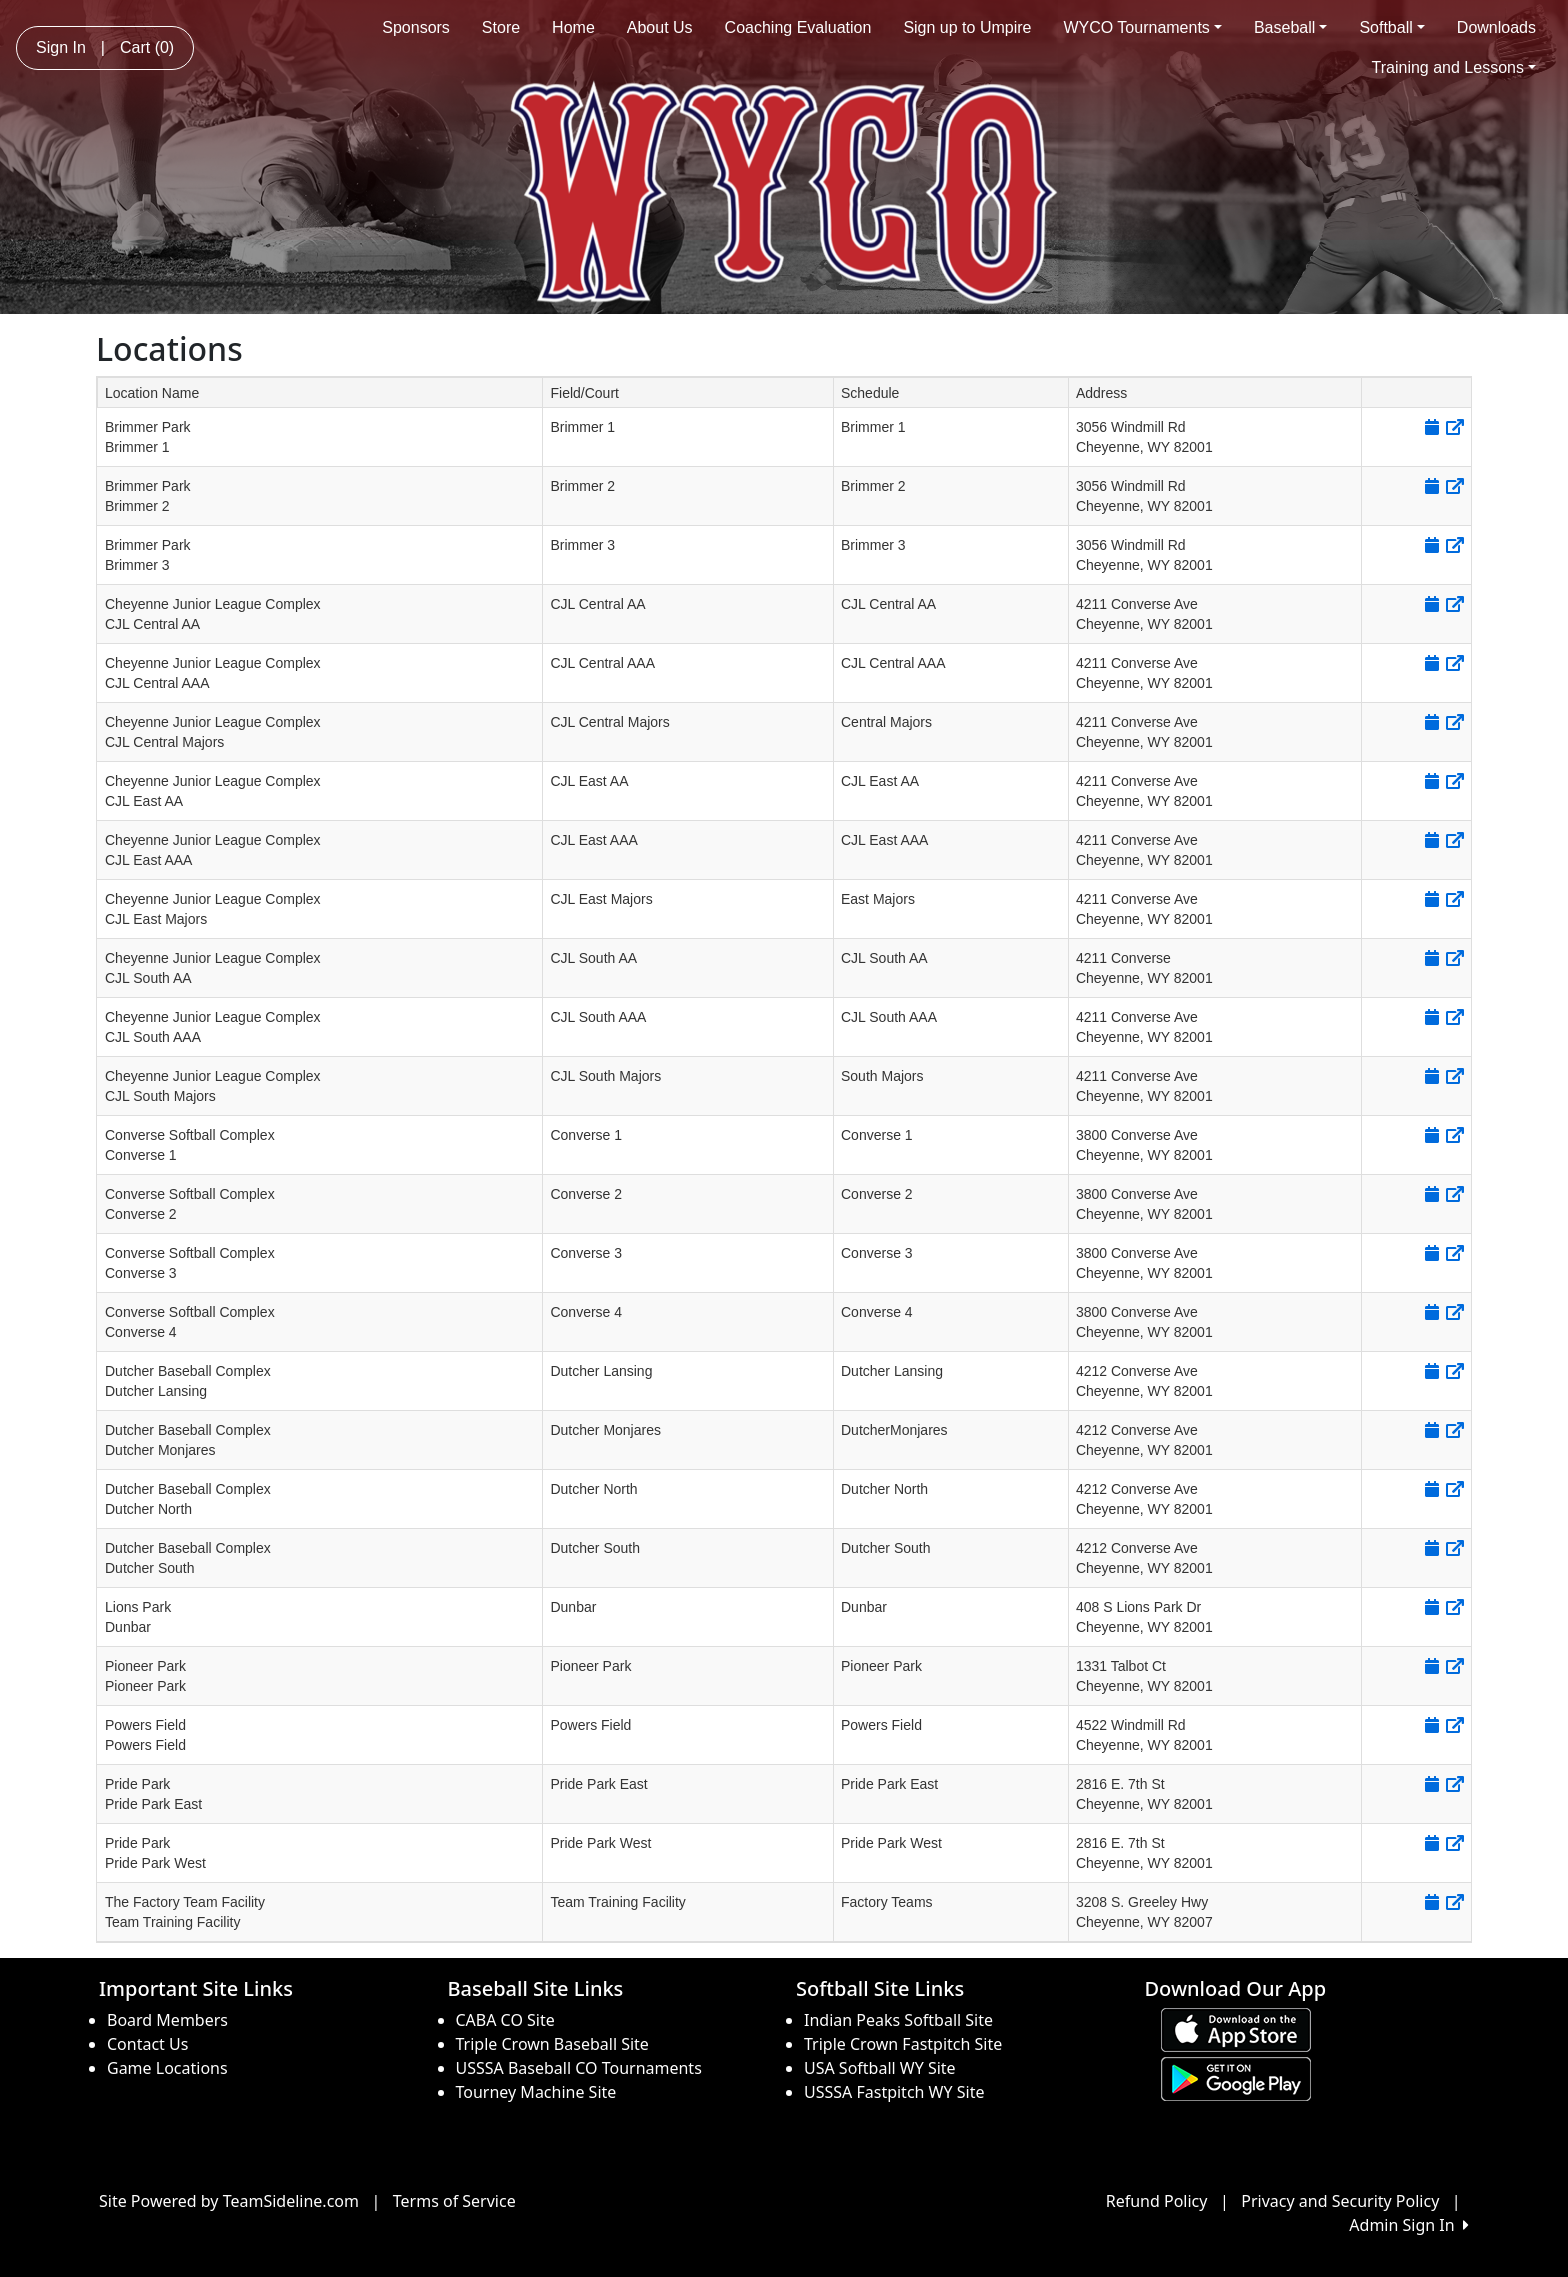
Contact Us (147, 2044)
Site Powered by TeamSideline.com (229, 2201)
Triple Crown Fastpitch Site (903, 2044)
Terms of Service (454, 2201)
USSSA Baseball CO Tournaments (579, 2068)
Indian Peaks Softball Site (898, 2020)
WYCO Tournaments (1142, 27)
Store (501, 27)
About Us (660, 27)
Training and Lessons (1454, 67)
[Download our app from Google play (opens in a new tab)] (1236, 2077)
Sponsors (416, 27)
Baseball (1290, 27)
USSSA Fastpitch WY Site (894, 2092)
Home (573, 27)
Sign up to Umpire (967, 27)
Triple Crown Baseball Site (552, 2044)
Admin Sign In (1409, 2225)
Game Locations (167, 2068)
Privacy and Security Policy (1340, 2201)
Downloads (1496, 27)
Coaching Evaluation (798, 27)
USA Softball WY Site (880, 2068)
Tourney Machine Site (536, 2092)
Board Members (167, 2020)
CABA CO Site (505, 2020)
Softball (1391, 27)
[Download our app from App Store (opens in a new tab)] (1236, 2028)
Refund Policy (1157, 2201)
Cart (147, 47)
